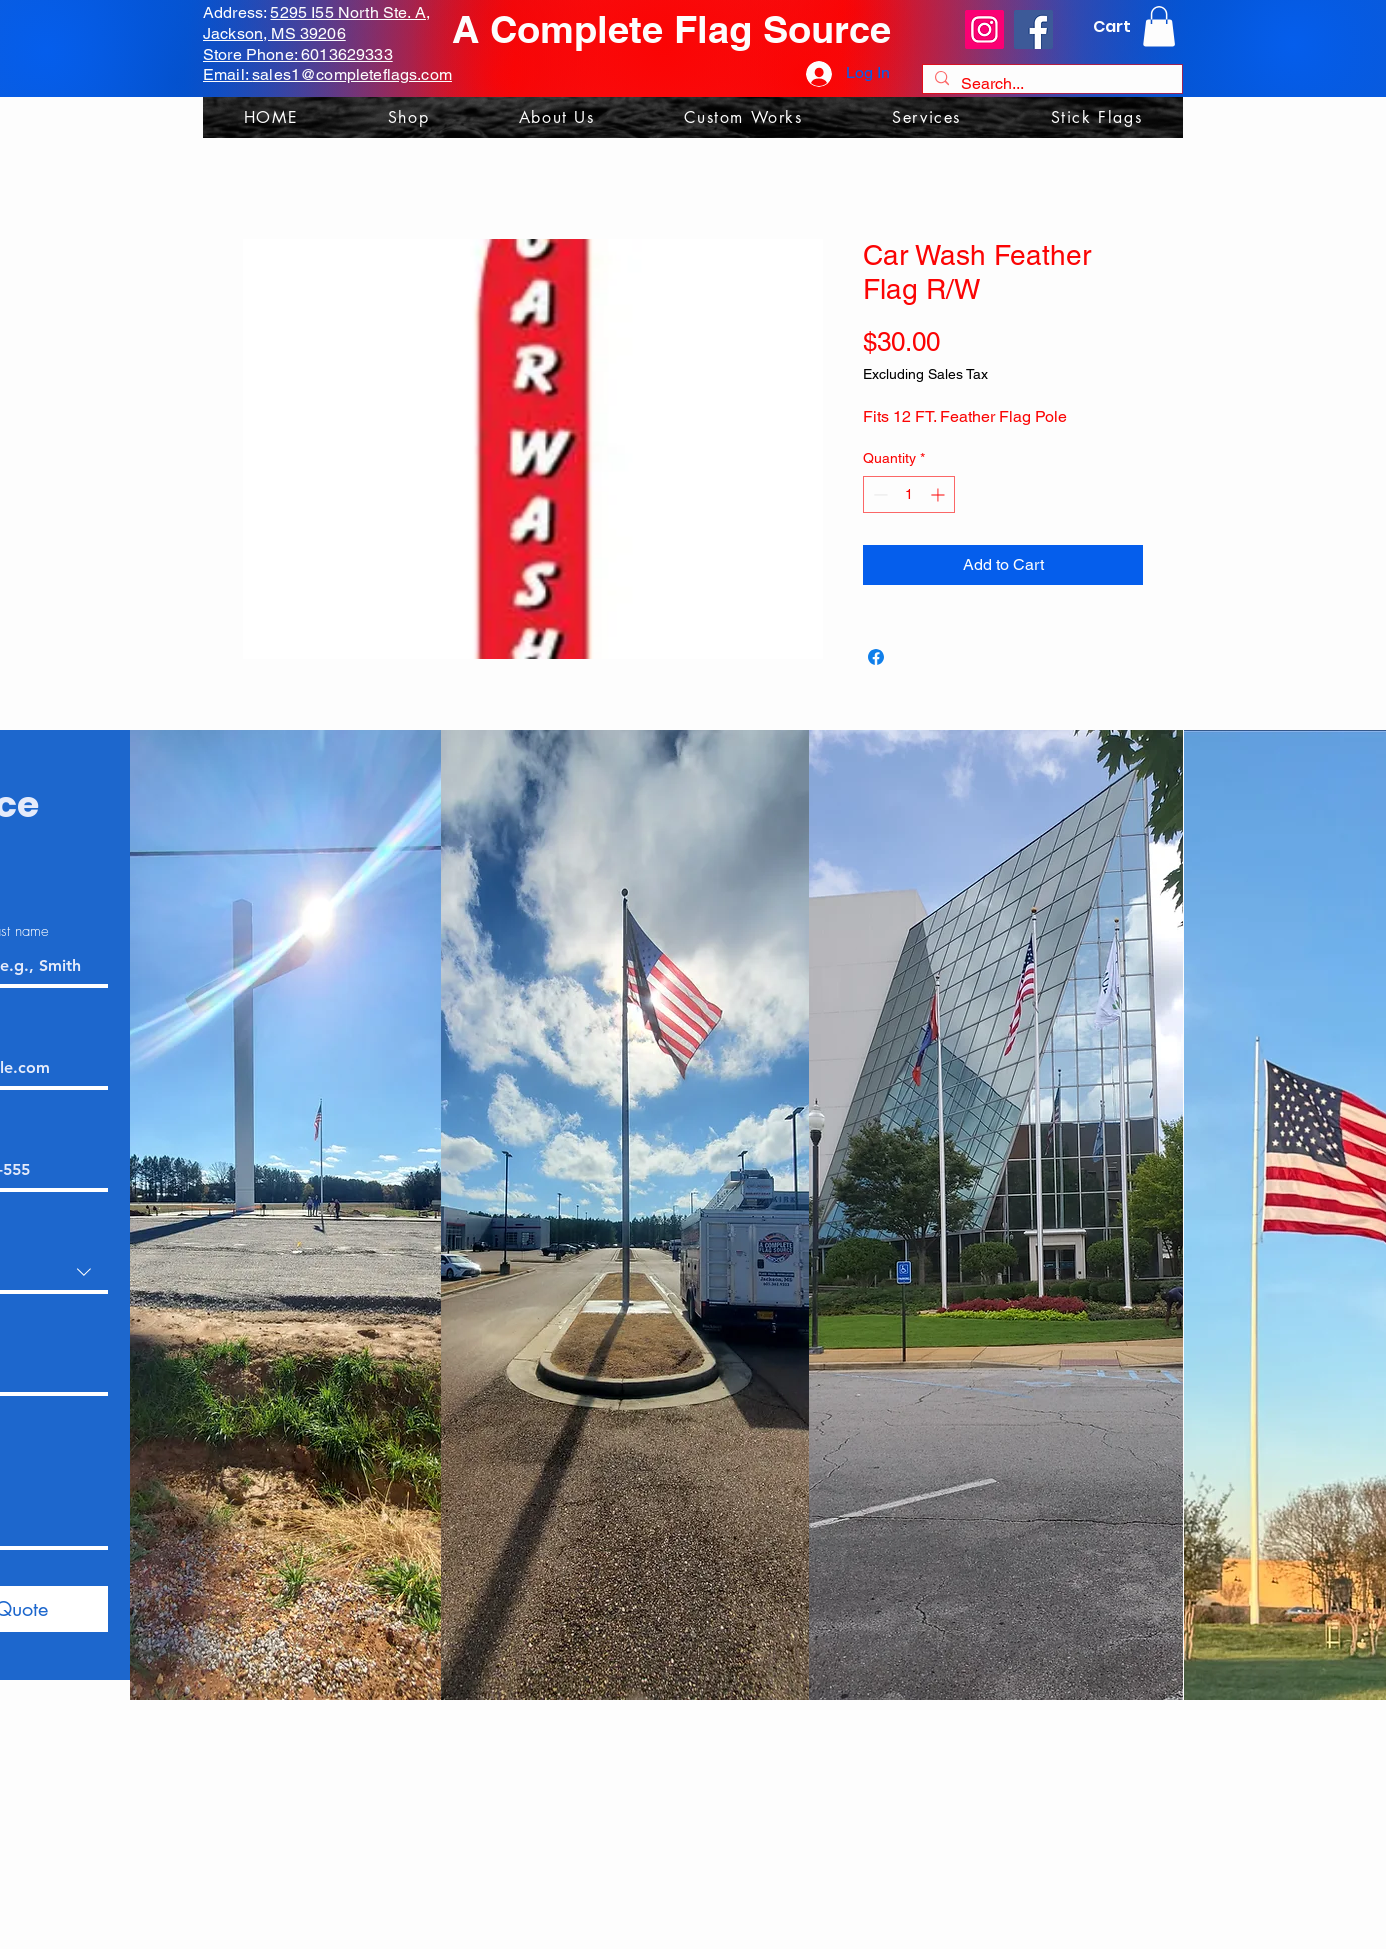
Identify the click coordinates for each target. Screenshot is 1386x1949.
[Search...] (1050, 84)
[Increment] (939, 494)
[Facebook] (1033, 29)
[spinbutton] (909, 494)
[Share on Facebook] (876, 657)
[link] (1159, 26)
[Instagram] (984, 29)
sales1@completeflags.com (352, 74)
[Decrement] (878, 494)
